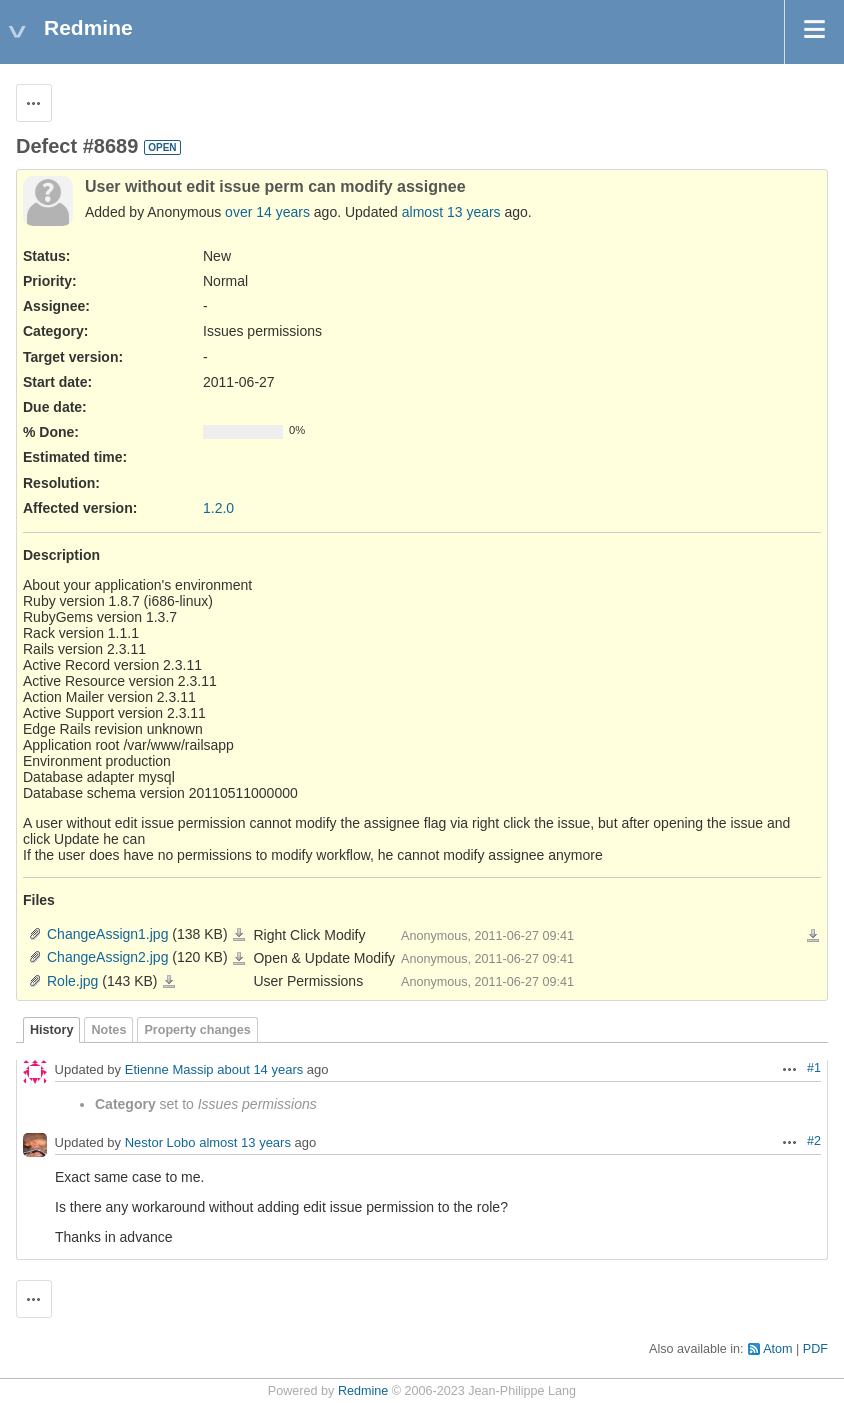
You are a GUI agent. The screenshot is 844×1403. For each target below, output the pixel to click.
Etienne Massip (169, 1070)
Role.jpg (72, 981)
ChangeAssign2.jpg (107, 957)
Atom (777, 1349)
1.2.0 (218, 508)
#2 (814, 1141)
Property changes (197, 1030)
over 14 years (267, 212)
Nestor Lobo (160, 1143)
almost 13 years (451, 212)
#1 (814, 1068)
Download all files (813, 936)
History (51, 1030)
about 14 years (260, 1070)
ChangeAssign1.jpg (107, 934)
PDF (815, 1349)
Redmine (363, 1391)
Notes (108, 1030)
